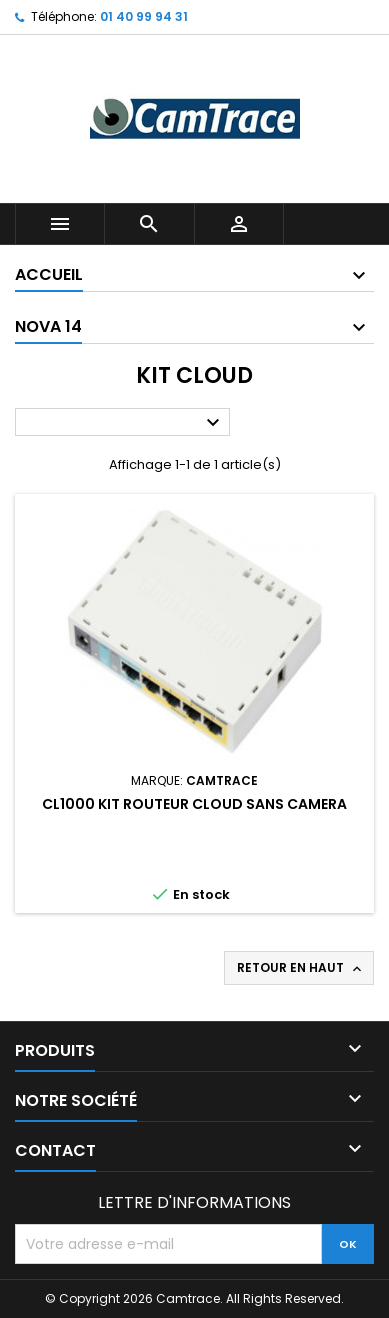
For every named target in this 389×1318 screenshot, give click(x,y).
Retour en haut (301, 968)
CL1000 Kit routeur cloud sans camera (194, 804)
